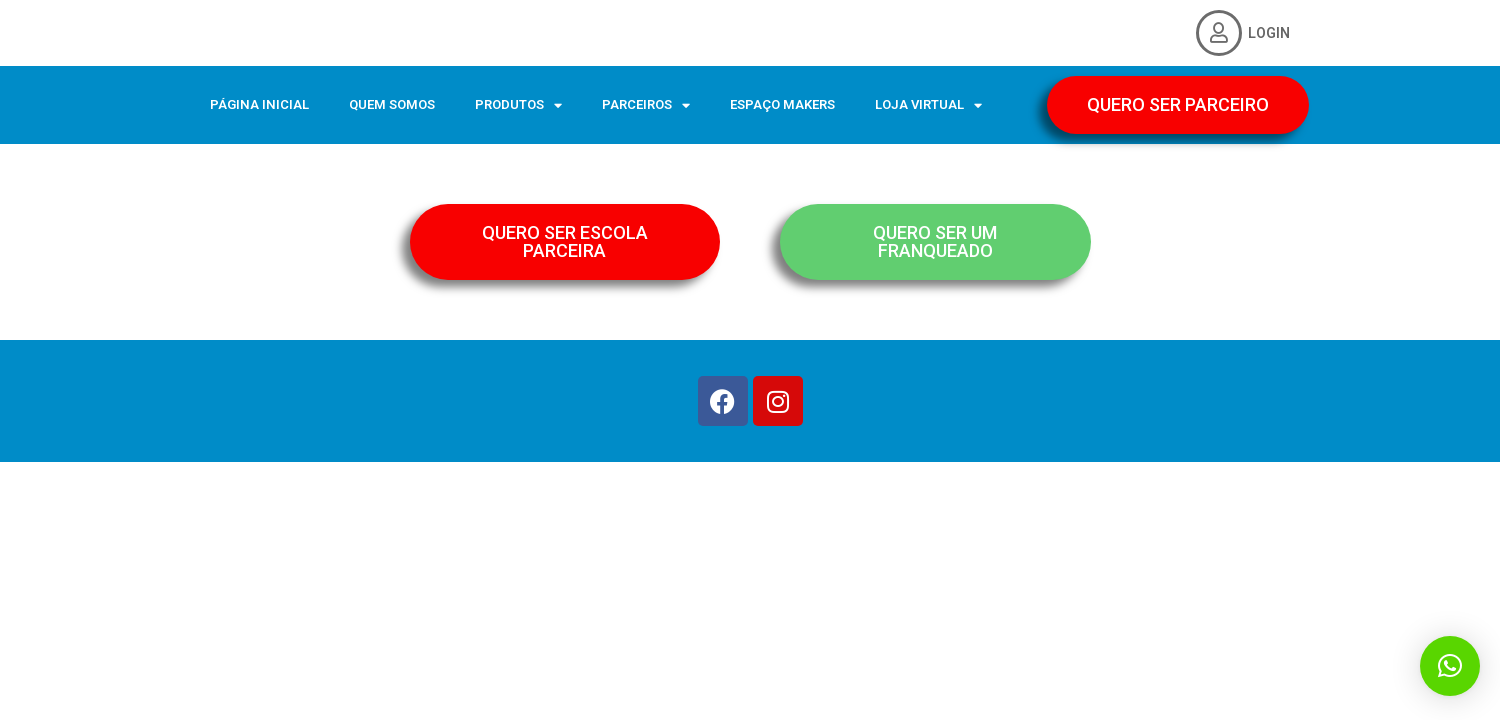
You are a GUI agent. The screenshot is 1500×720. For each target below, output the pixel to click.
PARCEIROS (646, 105)
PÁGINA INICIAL (259, 104)
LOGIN (1269, 33)
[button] (1450, 666)
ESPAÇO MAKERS (782, 104)
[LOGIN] (1219, 33)
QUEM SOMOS (392, 104)
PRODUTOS (518, 105)
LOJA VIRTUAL (928, 105)
